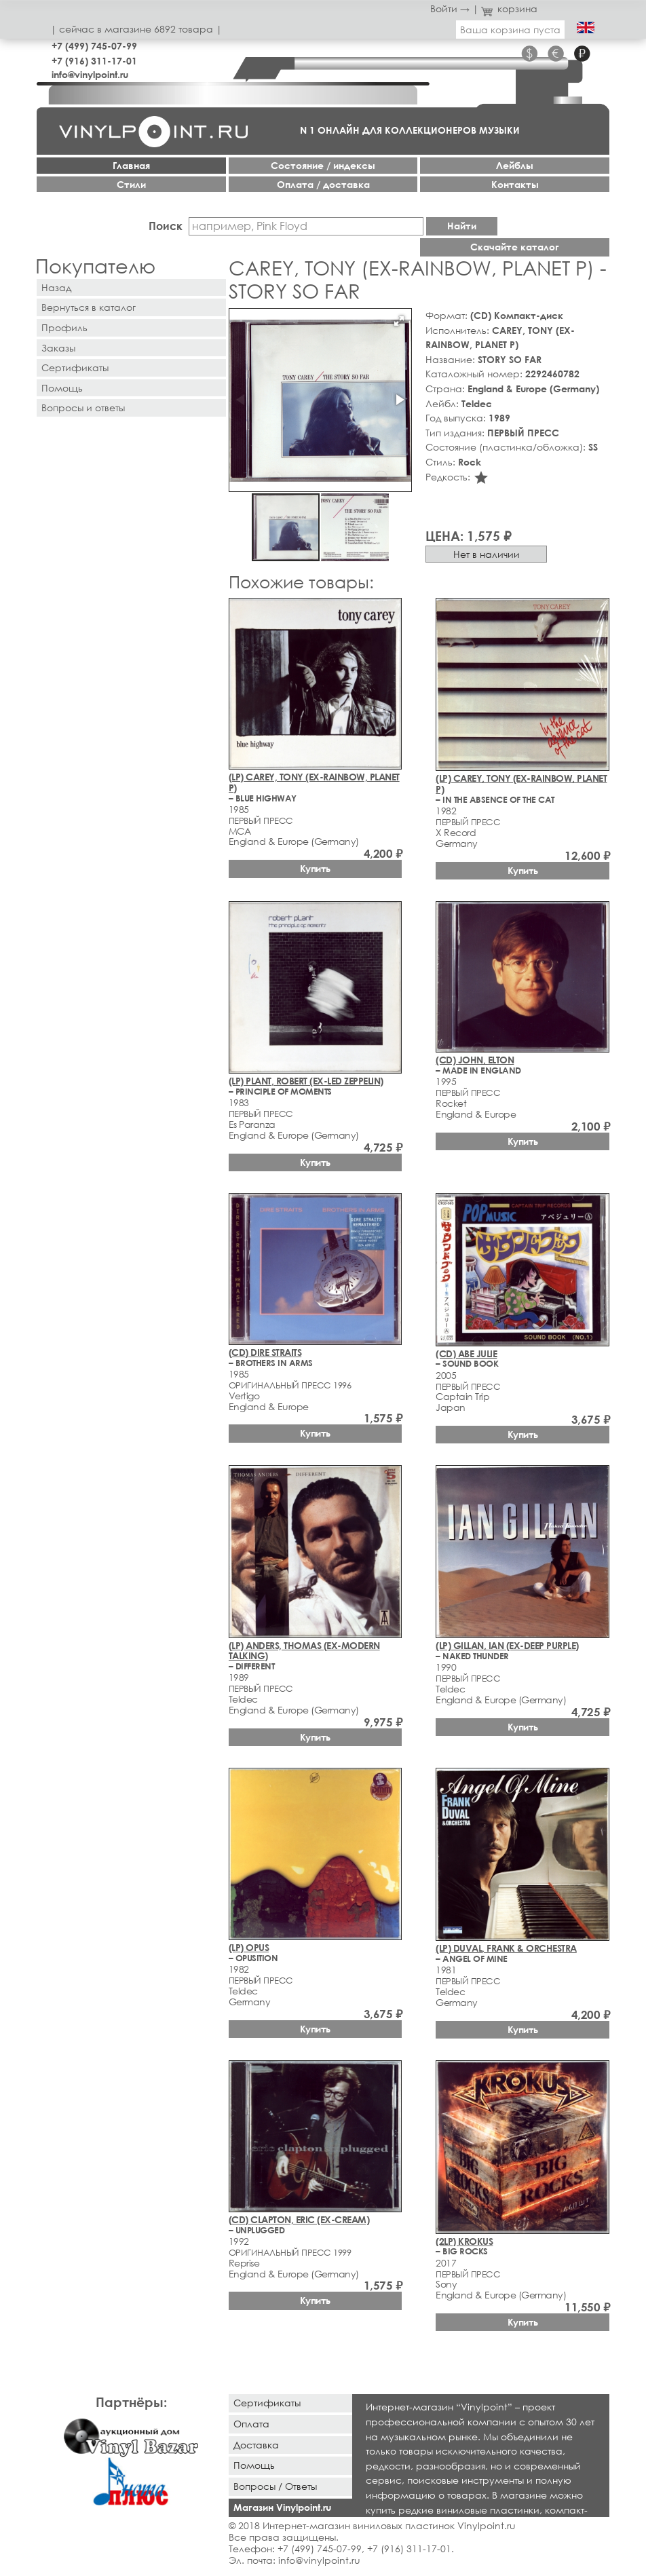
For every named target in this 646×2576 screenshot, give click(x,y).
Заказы (58, 348)
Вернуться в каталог (88, 307)
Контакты (515, 184)
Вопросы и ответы (83, 407)
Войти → (450, 8)
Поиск (166, 225)
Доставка (256, 2444)
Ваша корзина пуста (510, 29)
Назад (56, 287)
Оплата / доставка (323, 184)
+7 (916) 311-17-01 (94, 61)
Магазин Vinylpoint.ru (282, 2507)
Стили (131, 184)
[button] (399, 321)
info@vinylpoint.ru (90, 74)
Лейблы (514, 165)
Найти (461, 225)
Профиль (64, 327)
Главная (131, 165)
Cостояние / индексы (323, 165)
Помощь (62, 388)
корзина (509, 8)
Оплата (251, 2423)
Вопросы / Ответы (275, 2486)
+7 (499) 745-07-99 (94, 46)
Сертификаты (75, 367)
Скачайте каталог (514, 246)
